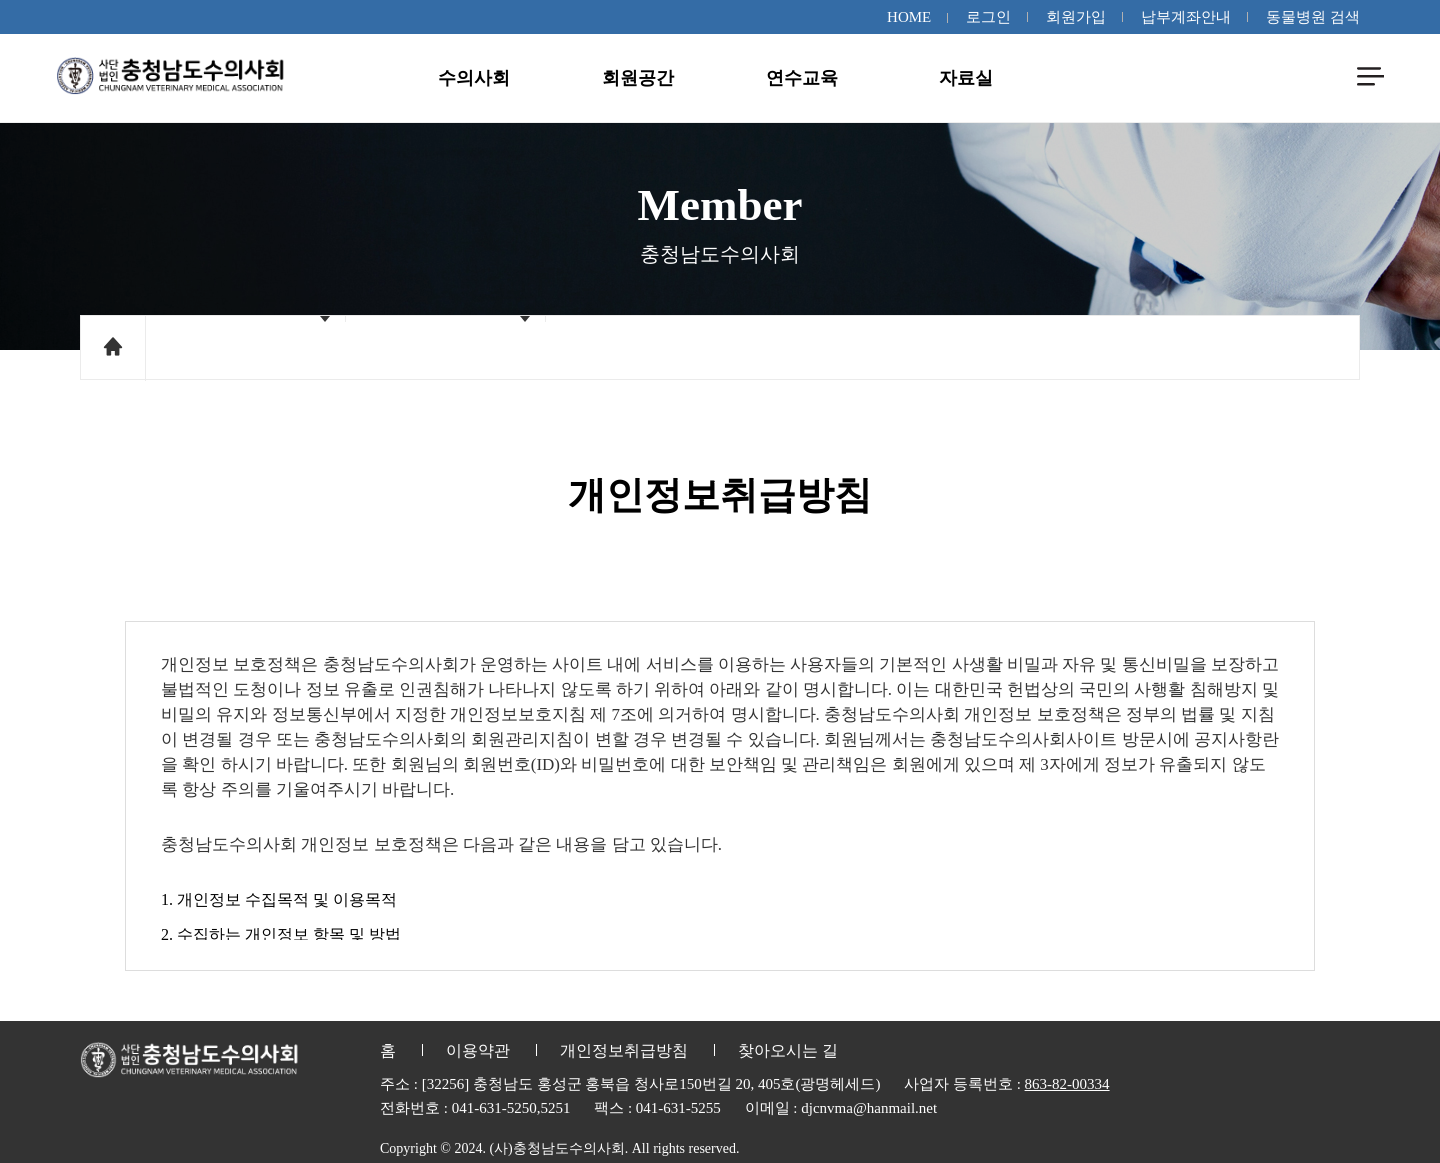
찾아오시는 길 (788, 1050)
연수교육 (802, 78)
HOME (909, 17)
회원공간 (638, 78)
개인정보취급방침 (624, 1050)
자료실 (966, 78)
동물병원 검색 (1313, 17)
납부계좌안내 (1186, 17)
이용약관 (478, 1050)
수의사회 (474, 78)
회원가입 (1076, 17)
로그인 (988, 17)
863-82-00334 (1067, 1084)
